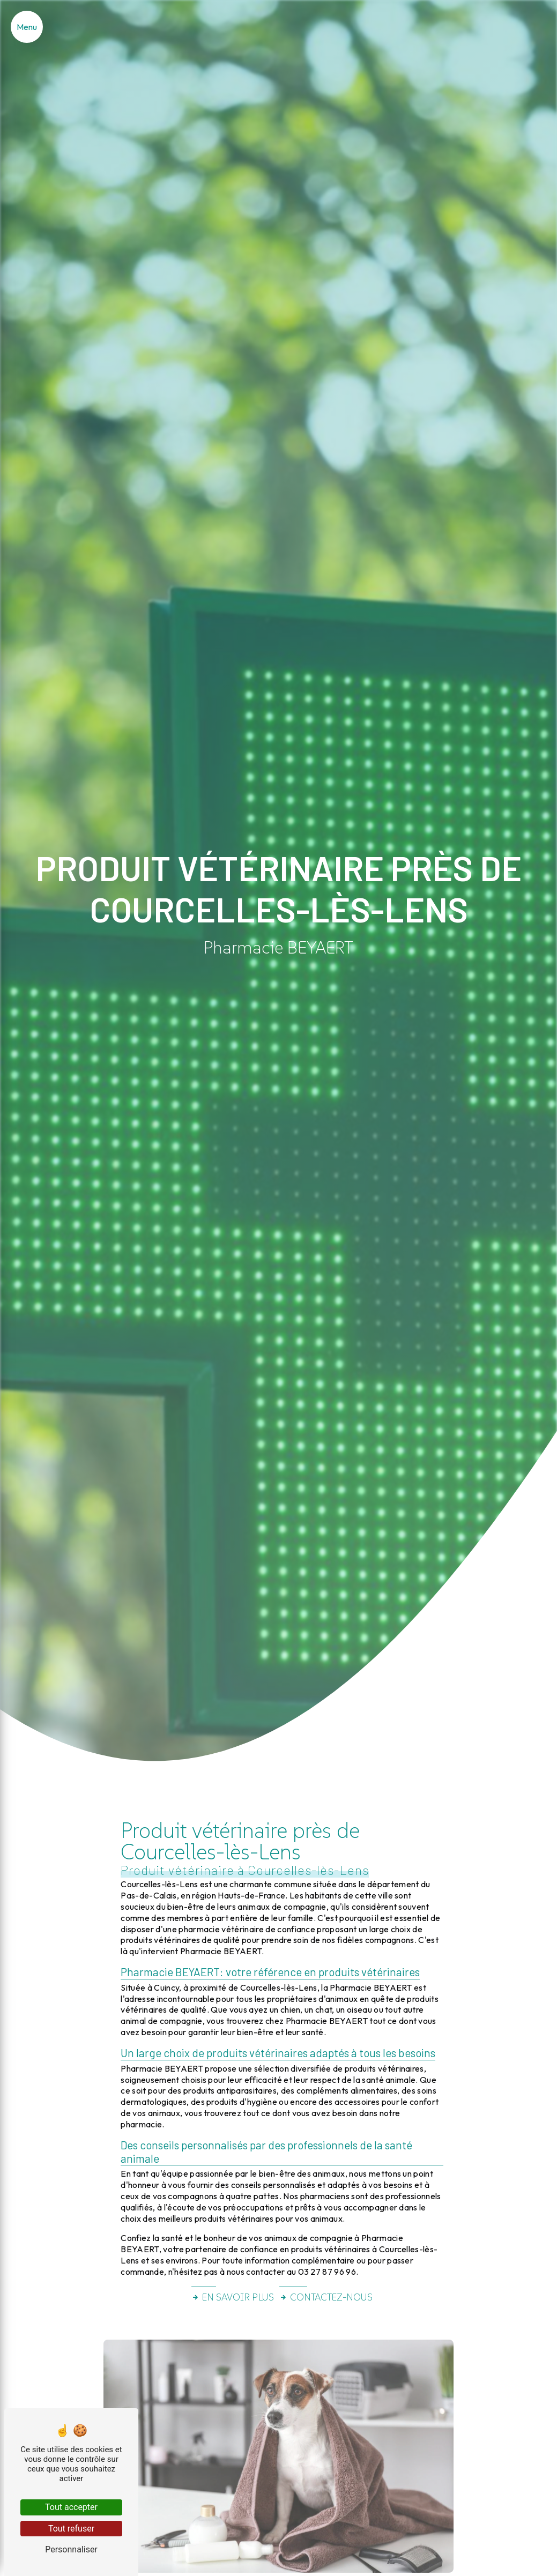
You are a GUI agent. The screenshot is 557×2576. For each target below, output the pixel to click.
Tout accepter (71, 2507)
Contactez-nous (326, 2297)
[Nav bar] (27, 27)
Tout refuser (71, 2528)
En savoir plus (232, 2297)
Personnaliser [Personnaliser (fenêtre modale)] (71, 2549)
